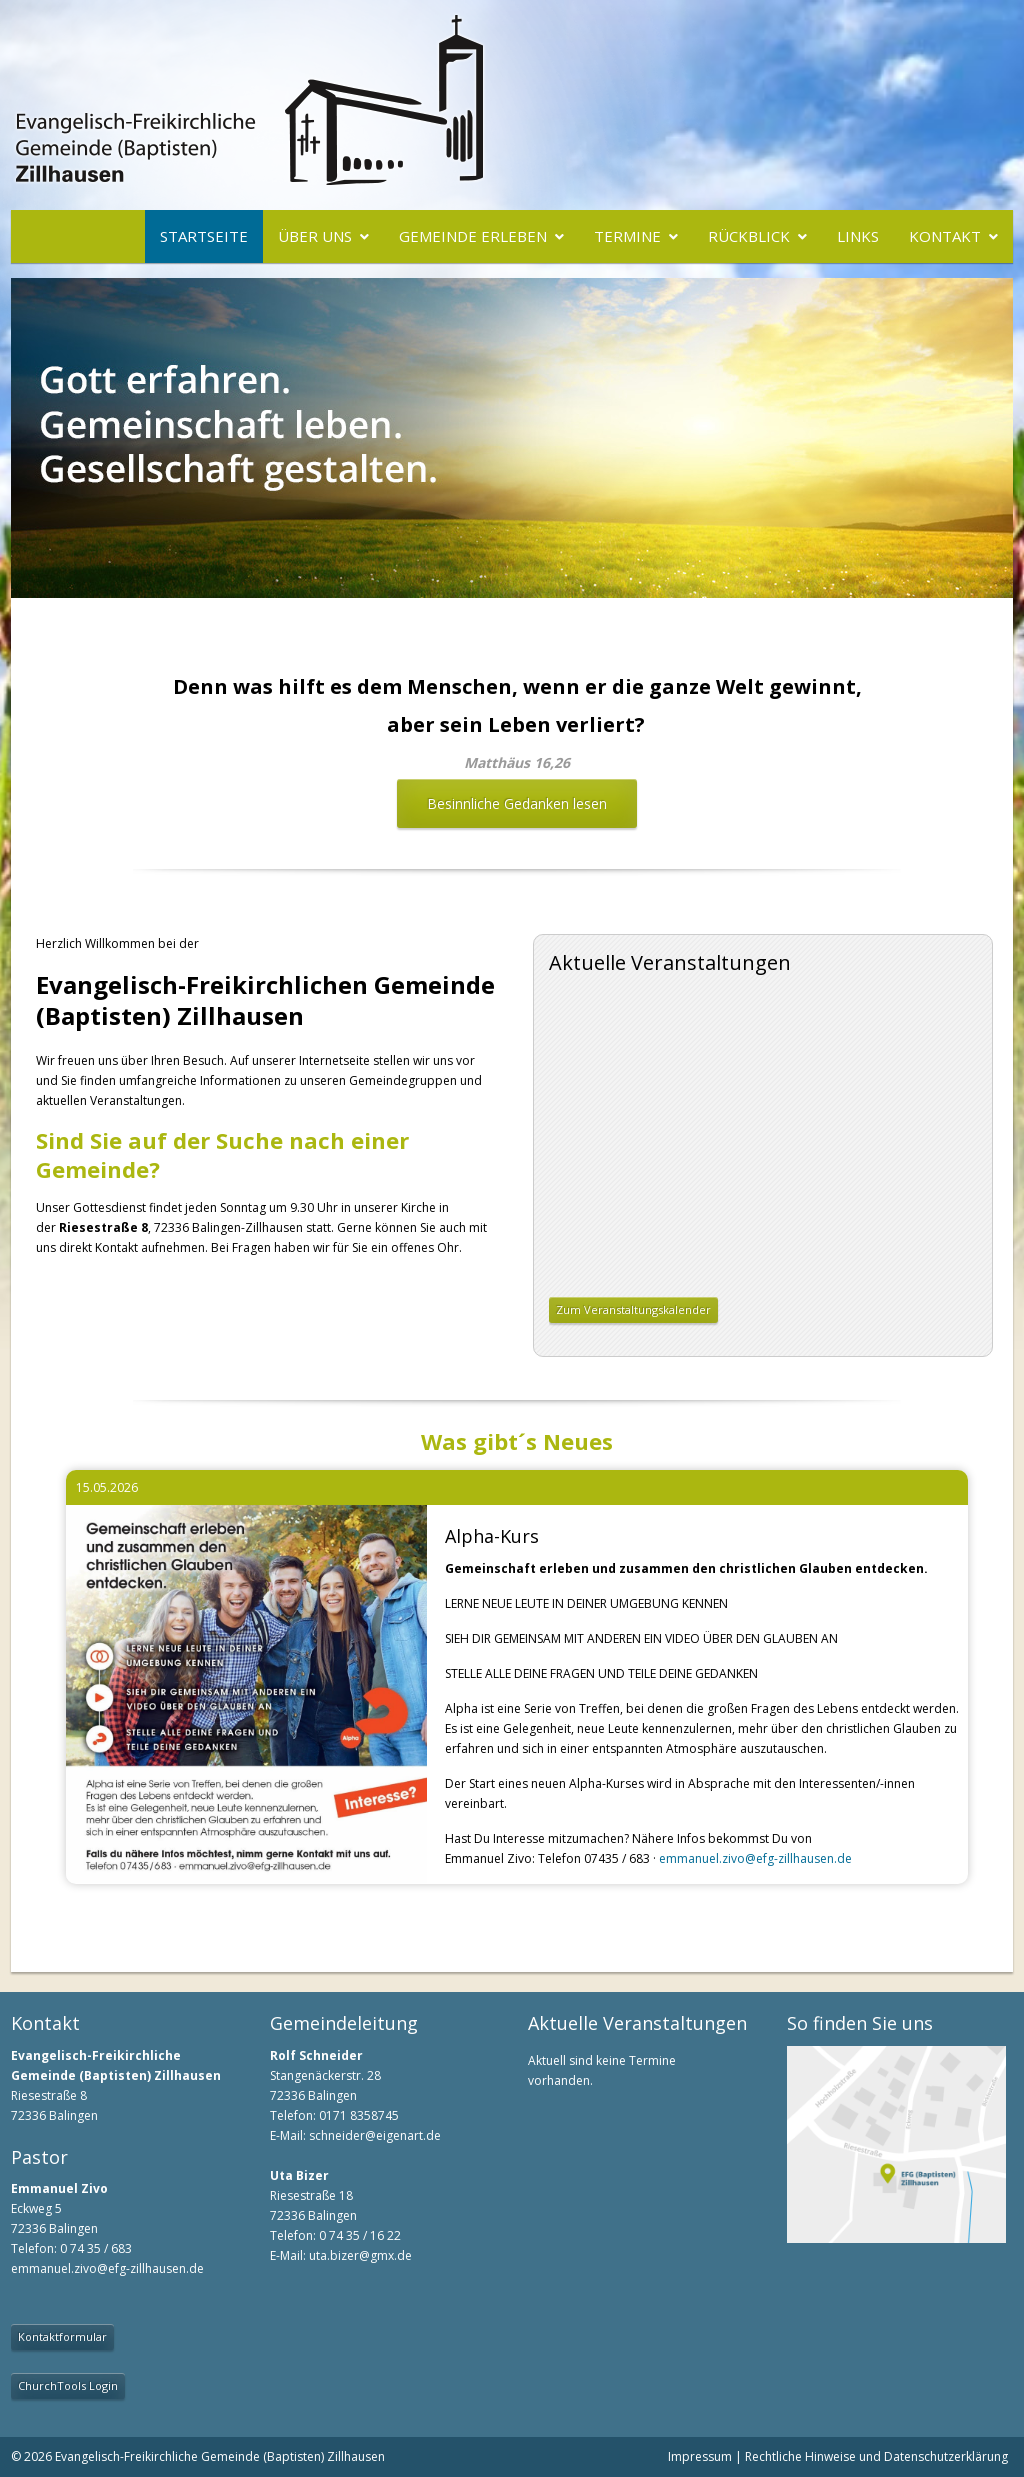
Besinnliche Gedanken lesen (517, 803)
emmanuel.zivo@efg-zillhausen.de (755, 1858)
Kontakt (945, 236)
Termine (627, 236)
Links (858, 236)
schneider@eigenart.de (375, 2135)
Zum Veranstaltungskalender (633, 1309)
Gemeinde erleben (473, 236)
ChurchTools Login (68, 2385)
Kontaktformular (62, 2336)
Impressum (700, 2456)
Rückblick (749, 236)
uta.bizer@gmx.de (360, 2255)
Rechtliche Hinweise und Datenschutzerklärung (876, 2456)
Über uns (315, 236)
